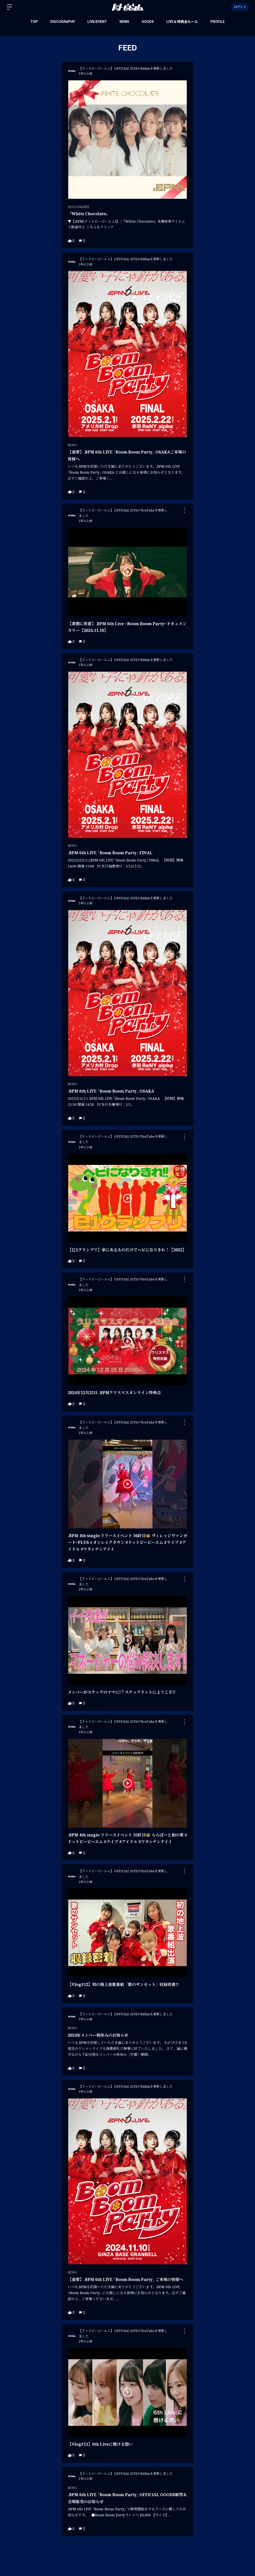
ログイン (240, 7)
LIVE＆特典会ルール (182, 22)
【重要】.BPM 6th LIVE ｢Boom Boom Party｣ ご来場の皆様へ (125, 2279)
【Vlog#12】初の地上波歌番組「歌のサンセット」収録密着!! (123, 1984)
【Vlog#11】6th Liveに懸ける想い (100, 2444)
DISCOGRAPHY (62, 22)
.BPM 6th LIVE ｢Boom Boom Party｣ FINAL (110, 853)
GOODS (148, 22)
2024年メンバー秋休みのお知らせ (98, 2035)
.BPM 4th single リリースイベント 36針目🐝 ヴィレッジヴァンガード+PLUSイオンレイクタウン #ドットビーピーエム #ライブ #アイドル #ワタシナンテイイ (127, 1542)
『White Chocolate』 (89, 213)
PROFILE (217, 22)
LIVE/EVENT (97, 22)
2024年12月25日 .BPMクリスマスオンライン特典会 (114, 1392)
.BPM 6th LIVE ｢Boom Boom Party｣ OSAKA (111, 1091)
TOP (34, 22)
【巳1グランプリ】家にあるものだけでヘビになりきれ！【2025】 (127, 1250)
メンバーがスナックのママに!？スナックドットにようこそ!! (121, 1692)
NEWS (124, 22)
